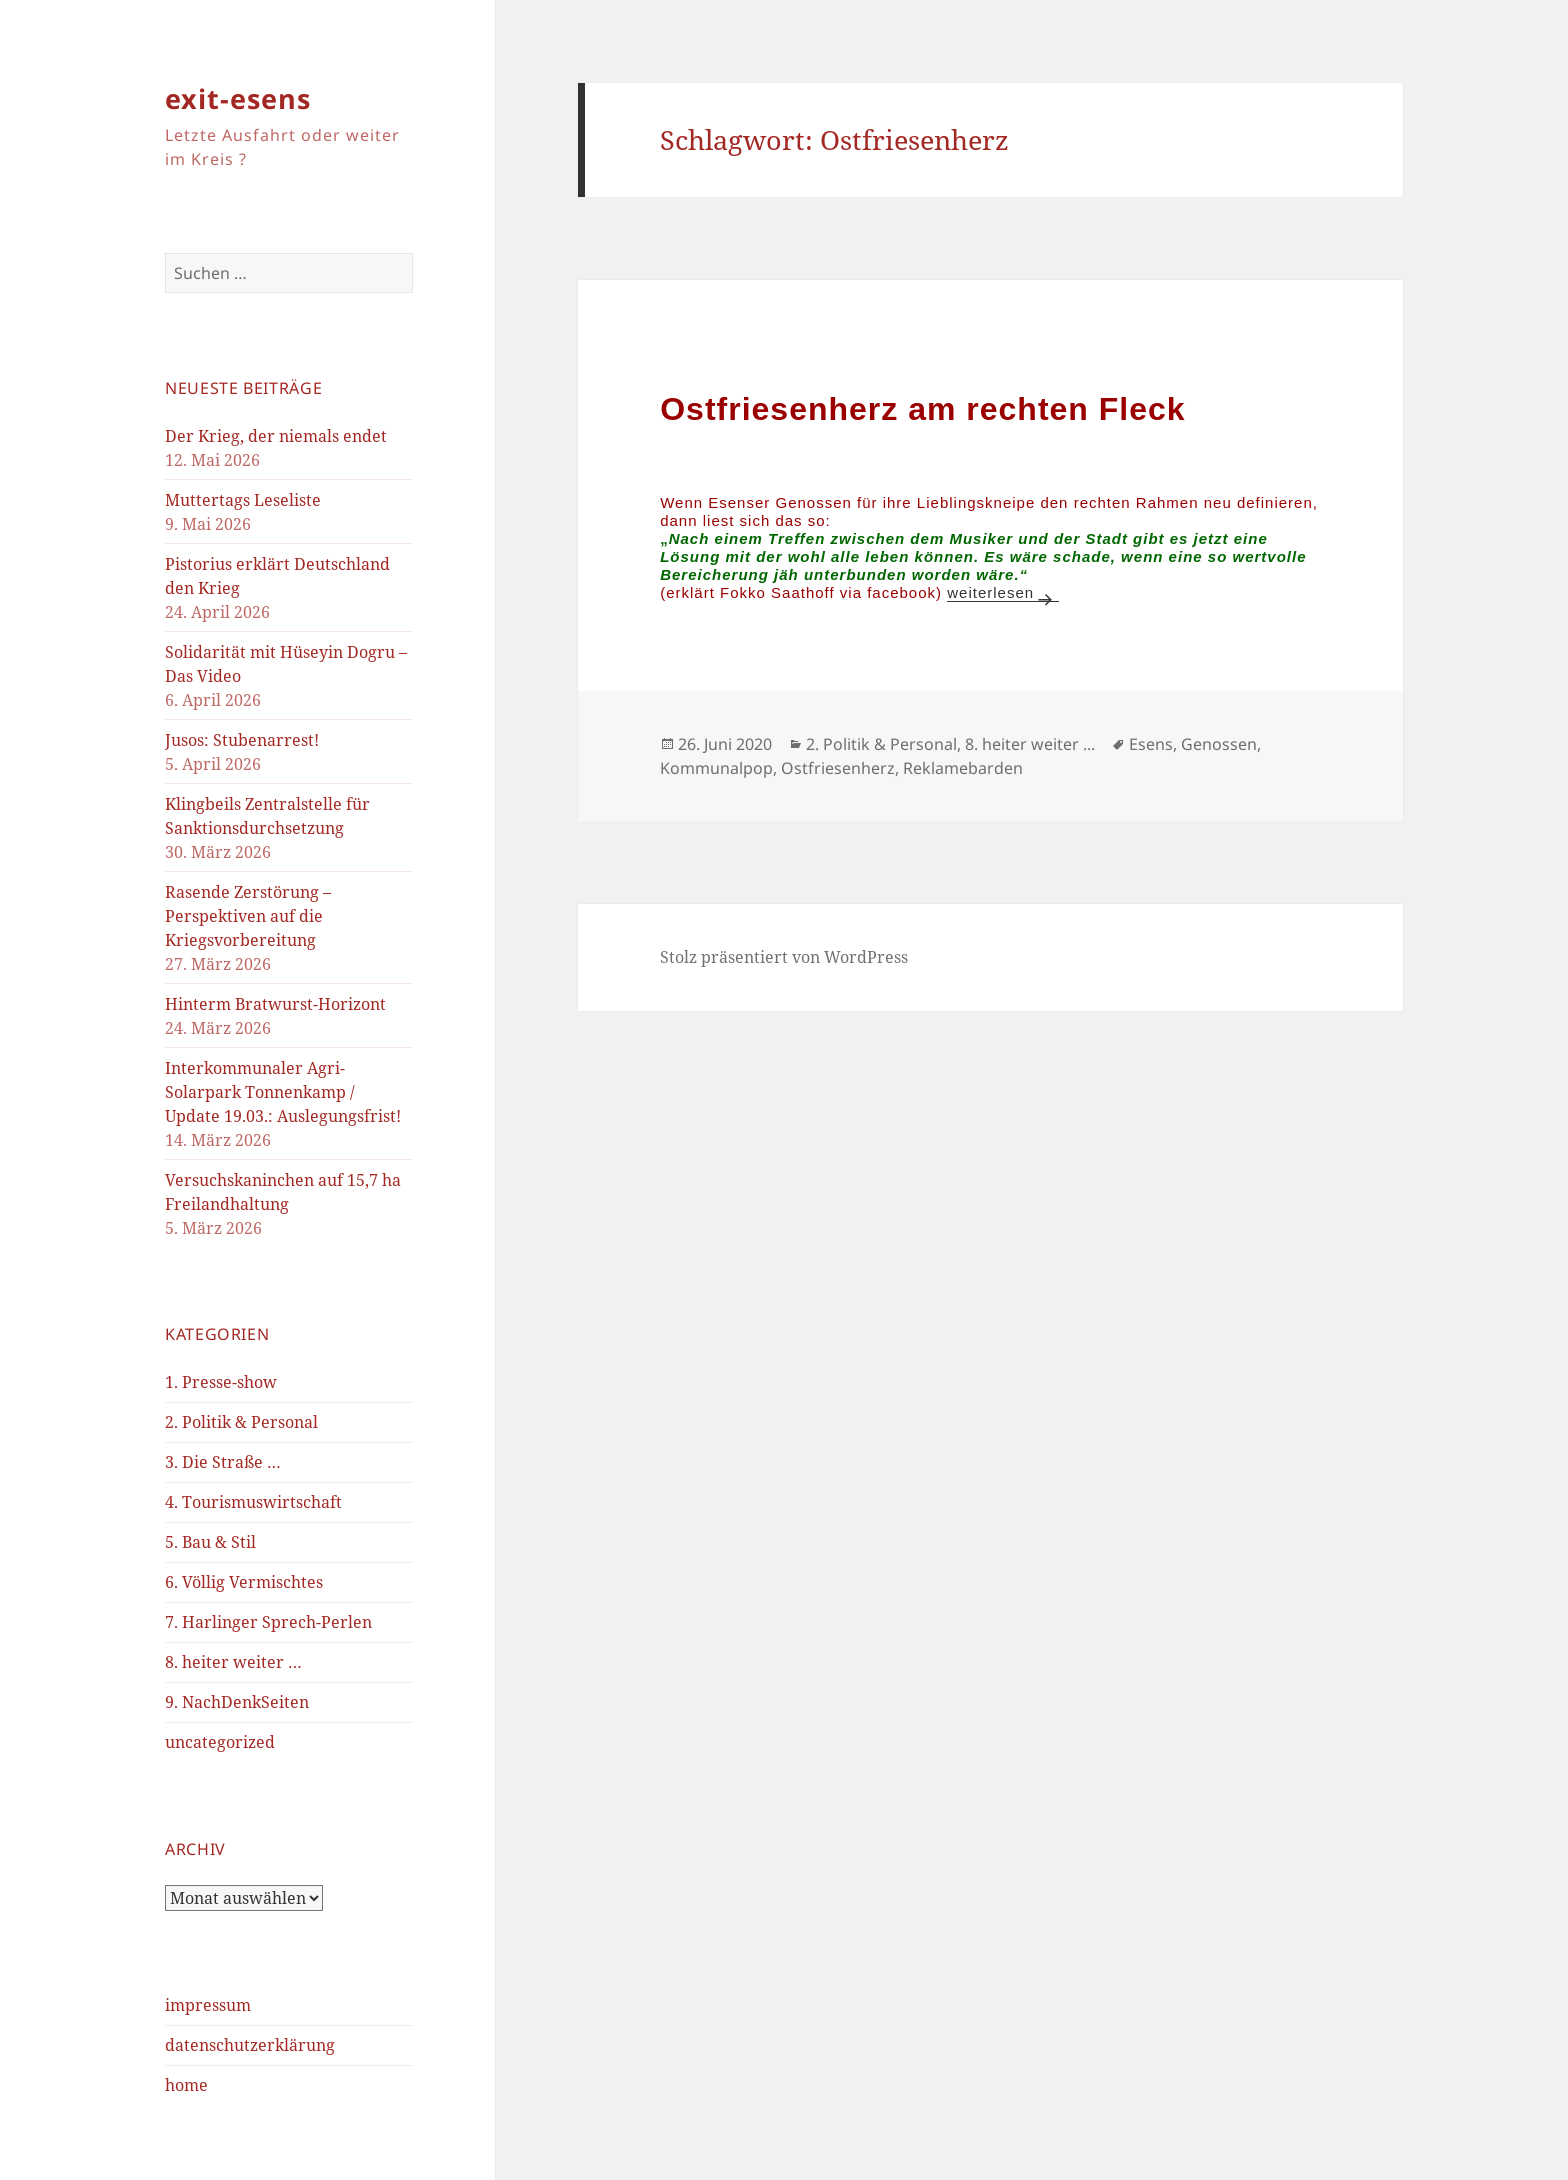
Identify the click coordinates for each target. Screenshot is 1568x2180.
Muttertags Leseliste (243, 500)
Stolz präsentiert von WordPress (784, 957)
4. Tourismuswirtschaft (253, 1502)
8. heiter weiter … (233, 1662)
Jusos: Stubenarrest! (242, 740)
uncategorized (220, 1742)
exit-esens (238, 98)
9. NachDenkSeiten (237, 1702)
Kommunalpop (716, 768)
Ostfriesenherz (838, 768)
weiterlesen (1003, 592)
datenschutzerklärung (250, 2045)
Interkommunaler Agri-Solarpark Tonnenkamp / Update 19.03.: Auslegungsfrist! (283, 1092)
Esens (1151, 744)
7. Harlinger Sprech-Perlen (268, 1622)
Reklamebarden (963, 768)
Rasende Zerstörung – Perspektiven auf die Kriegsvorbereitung (248, 916)
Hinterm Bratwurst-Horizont (275, 1004)
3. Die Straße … (223, 1462)
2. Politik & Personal (241, 1422)
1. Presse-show (221, 1382)
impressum (208, 2005)
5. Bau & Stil (210, 1542)
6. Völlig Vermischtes (244, 1582)
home (186, 2085)
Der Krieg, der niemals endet (276, 436)
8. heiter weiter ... (1030, 744)
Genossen (1219, 744)
